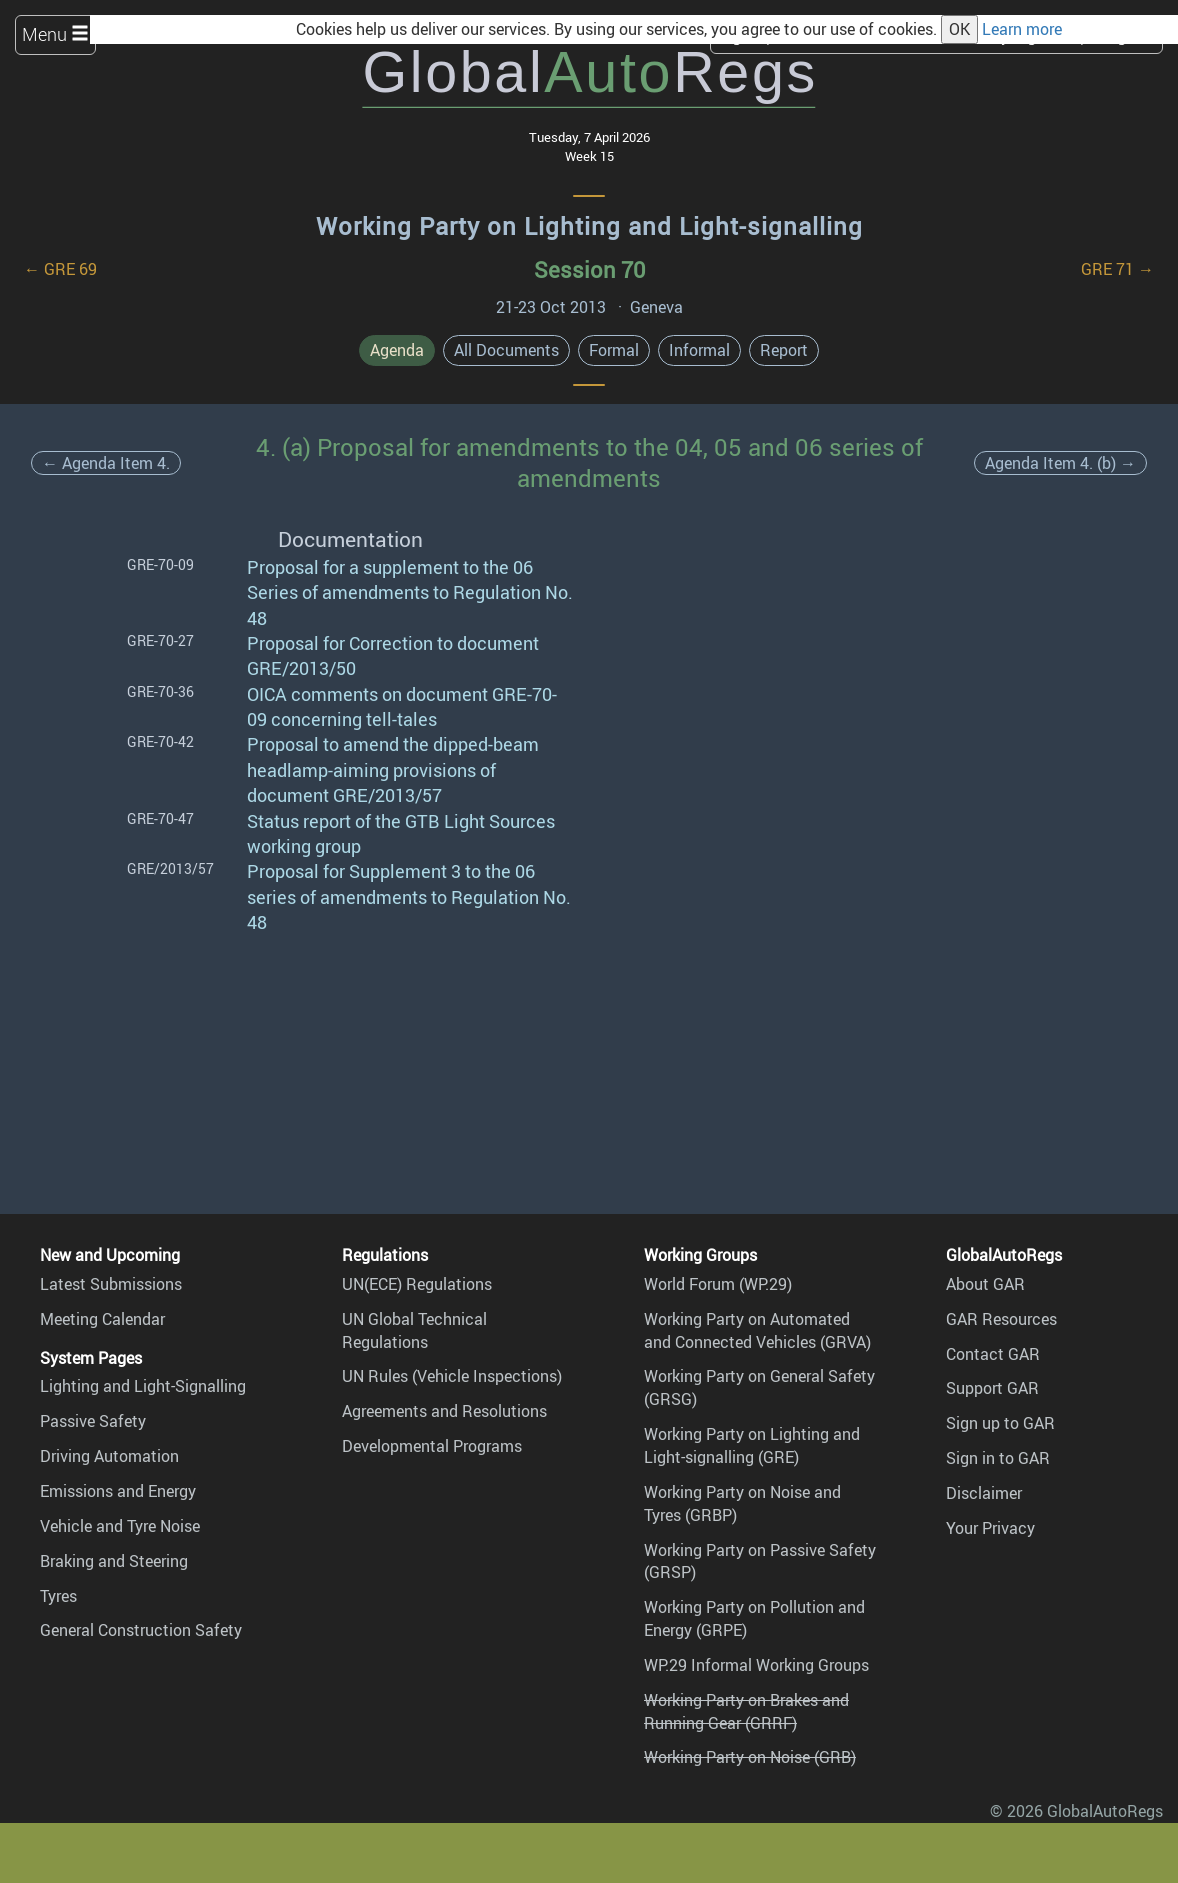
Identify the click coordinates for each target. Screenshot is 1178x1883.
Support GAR (992, 1388)
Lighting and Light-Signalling (143, 1386)
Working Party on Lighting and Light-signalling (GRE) (752, 1445)
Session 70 (589, 269)
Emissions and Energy (118, 1491)
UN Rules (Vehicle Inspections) (452, 1376)
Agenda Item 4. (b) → (1060, 463)
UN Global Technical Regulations (414, 1330)
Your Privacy (990, 1528)
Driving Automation (109, 1456)
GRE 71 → (1117, 269)
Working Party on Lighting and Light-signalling (589, 226)
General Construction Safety (141, 1630)
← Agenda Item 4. (106, 463)
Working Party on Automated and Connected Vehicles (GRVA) (757, 1330)
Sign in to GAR (998, 1458)
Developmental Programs (432, 1446)
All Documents (506, 350)
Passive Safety (93, 1421)
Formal (614, 350)
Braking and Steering (114, 1561)
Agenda (397, 350)
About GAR (985, 1284)
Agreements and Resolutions (444, 1411)
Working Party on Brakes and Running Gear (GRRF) (746, 1711)
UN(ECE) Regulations (417, 1284)
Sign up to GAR (1000, 1423)
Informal (699, 350)
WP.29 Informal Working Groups (756, 1665)
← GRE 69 (60, 269)
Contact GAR (993, 1354)
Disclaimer (984, 1493)
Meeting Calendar (102, 1319)
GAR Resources (1001, 1319)
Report (784, 350)
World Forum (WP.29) (718, 1284)
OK (959, 29)
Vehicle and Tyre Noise (120, 1526)
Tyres (58, 1596)
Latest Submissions (111, 1284)
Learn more (1022, 29)
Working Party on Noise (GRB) (750, 1757)
